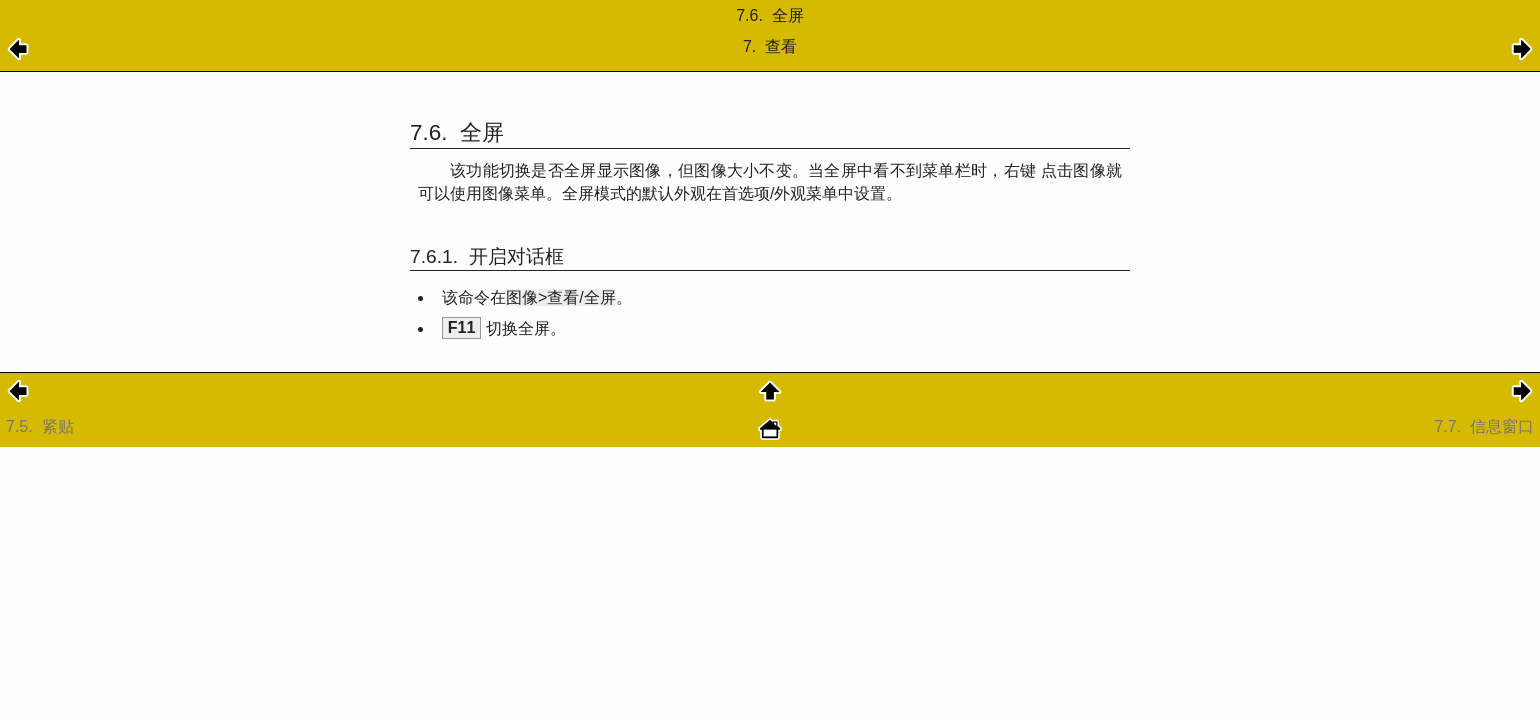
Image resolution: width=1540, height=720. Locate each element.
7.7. (1484, 426)
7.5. (42, 426)
